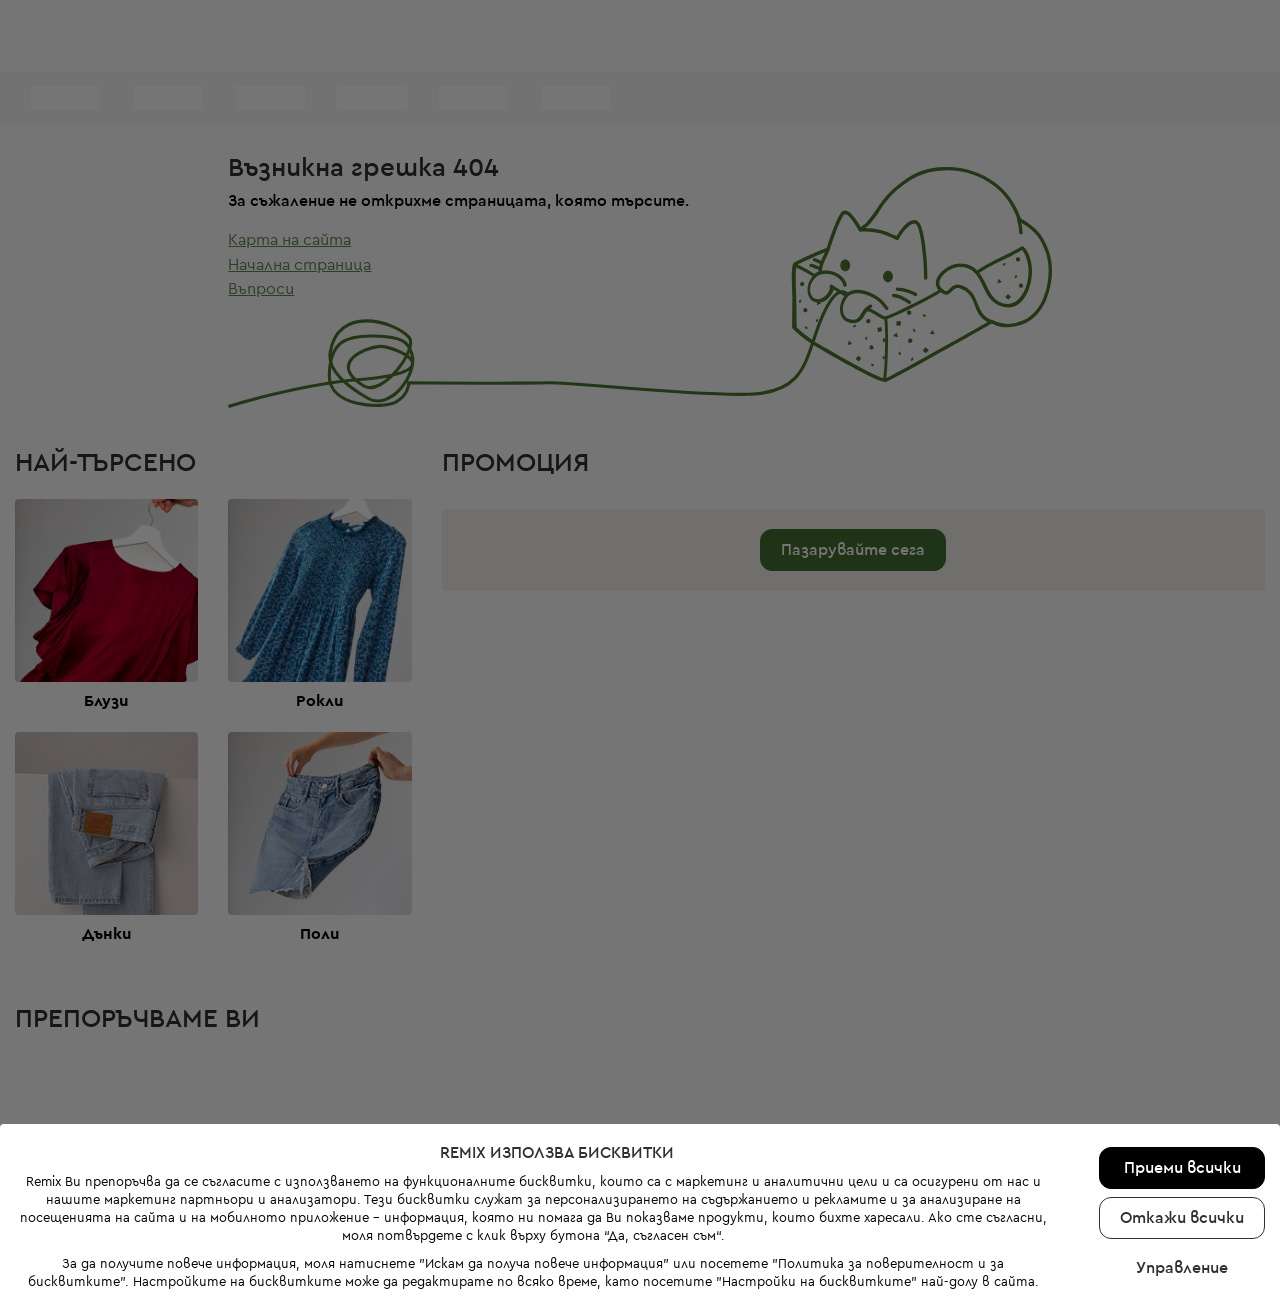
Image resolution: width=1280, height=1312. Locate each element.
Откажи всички (1182, 1154)
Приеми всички (1182, 1104)
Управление (1182, 1204)
